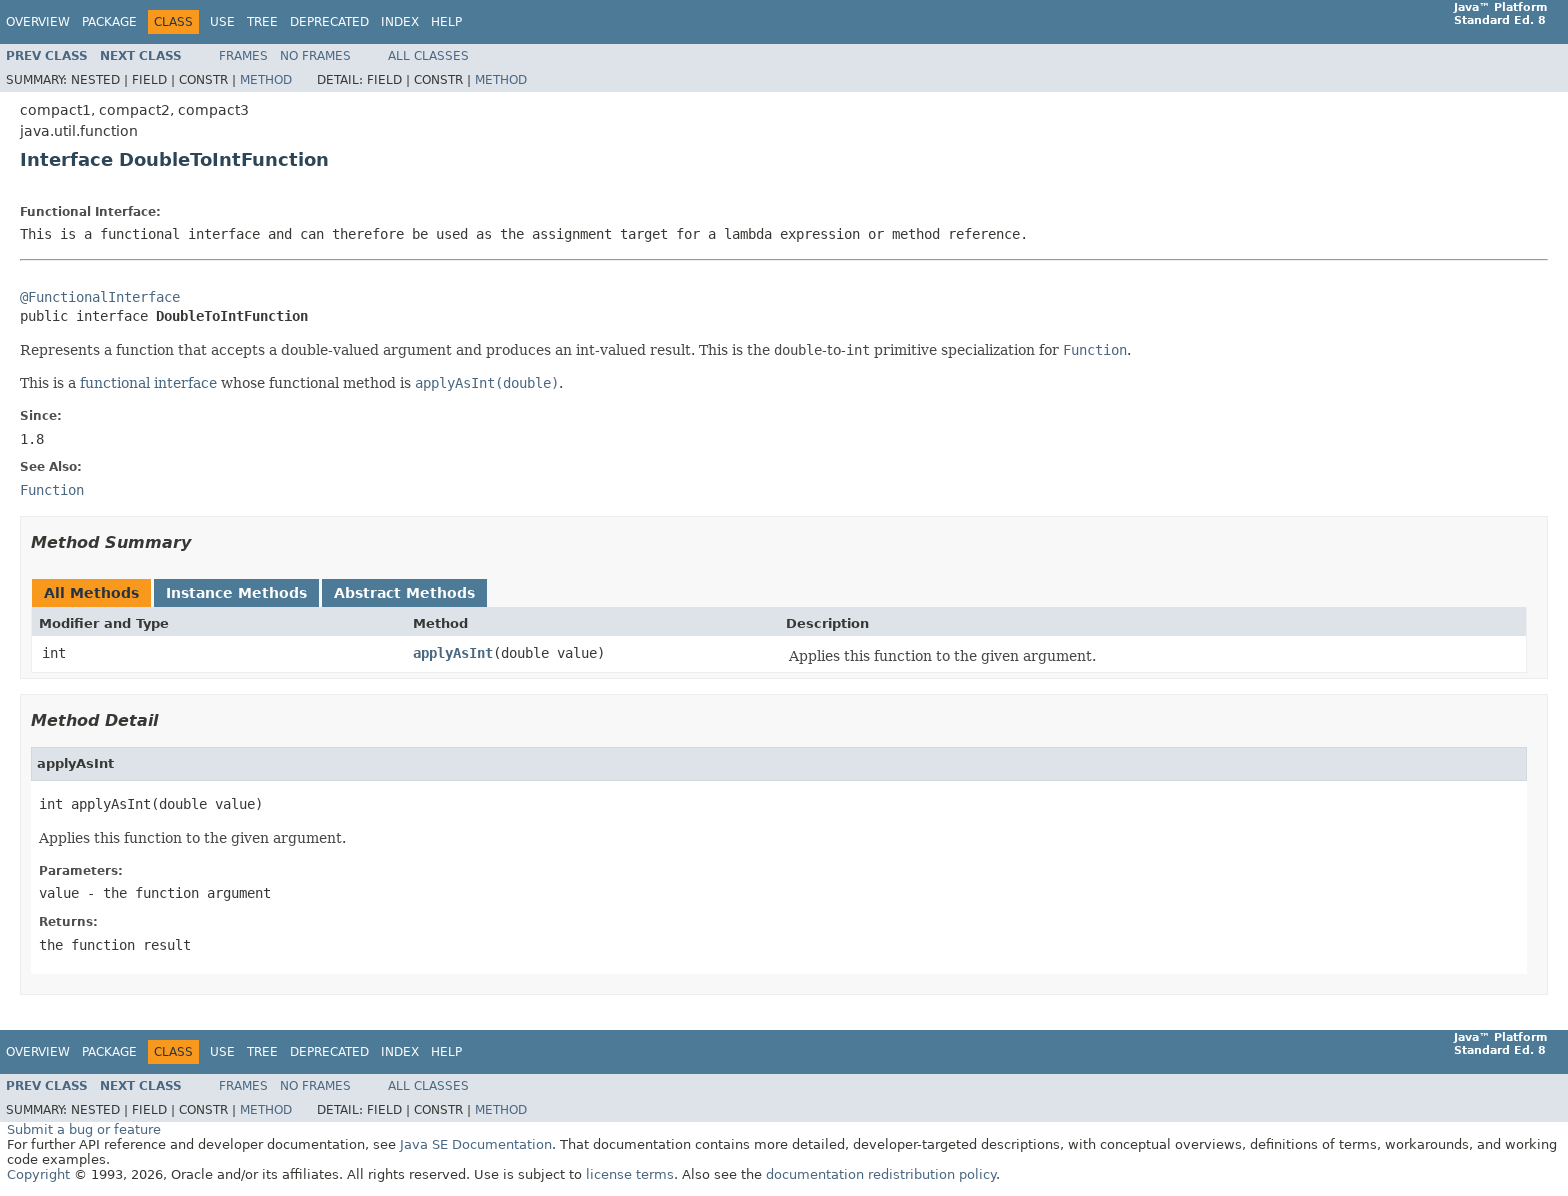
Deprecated (329, 22)
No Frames (315, 56)
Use (222, 22)
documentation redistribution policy (881, 1174)
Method (266, 80)
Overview (38, 22)
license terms (630, 1174)
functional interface (148, 383)
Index (400, 22)
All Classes (428, 56)
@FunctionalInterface (100, 297)
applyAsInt (453, 653)
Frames (243, 56)
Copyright (38, 1174)
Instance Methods (236, 593)
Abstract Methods (404, 593)
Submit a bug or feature (84, 1129)
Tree (262, 22)
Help (446, 22)
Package (109, 22)
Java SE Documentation (476, 1144)
